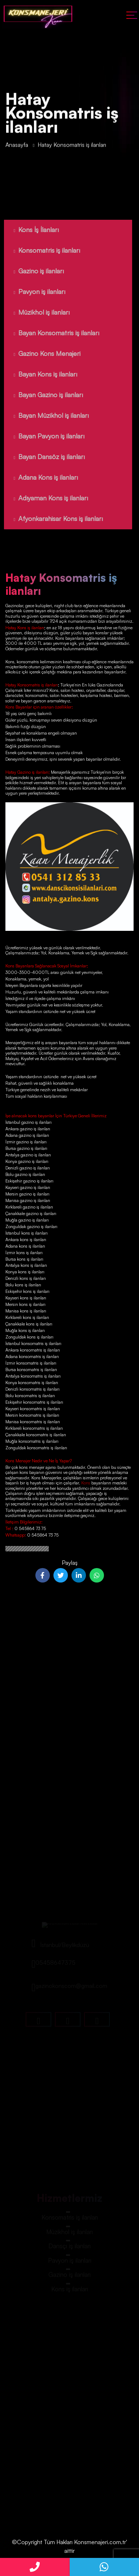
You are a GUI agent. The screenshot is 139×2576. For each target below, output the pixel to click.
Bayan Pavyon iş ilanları (42, 436)
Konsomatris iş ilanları (40, 250)
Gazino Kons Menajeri (40, 353)
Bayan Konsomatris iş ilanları (49, 333)
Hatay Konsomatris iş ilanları (31, 685)
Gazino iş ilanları (32, 271)
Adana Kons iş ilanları (39, 477)
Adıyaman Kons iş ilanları (44, 498)
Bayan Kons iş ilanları (38, 374)
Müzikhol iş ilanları (35, 312)
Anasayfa (16, 146)
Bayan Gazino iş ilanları (41, 395)
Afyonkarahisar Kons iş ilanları (51, 518)
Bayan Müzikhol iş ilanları (44, 415)
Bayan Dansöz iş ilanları (42, 457)
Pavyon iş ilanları (32, 291)
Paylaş (70, 1562)
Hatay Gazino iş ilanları (26, 772)
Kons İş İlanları (29, 230)
